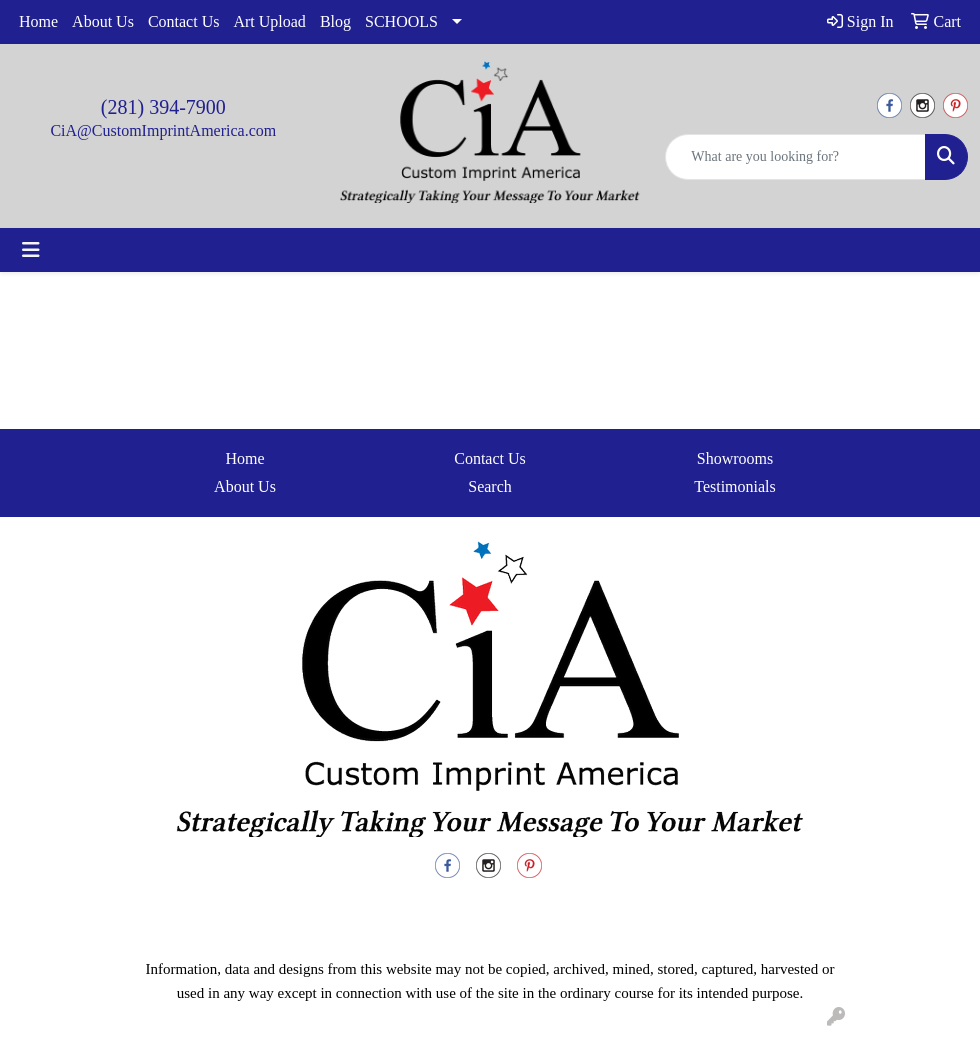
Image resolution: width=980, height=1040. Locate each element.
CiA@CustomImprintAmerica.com (163, 130)
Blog (335, 21)
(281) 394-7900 (163, 107)
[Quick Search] (795, 157)
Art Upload (269, 21)
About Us (103, 21)
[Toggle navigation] (31, 250)
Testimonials (735, 486)
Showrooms (735, 458)
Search (490, 486)
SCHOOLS (401, 21)
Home (38, 21)
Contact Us (184, 21)
